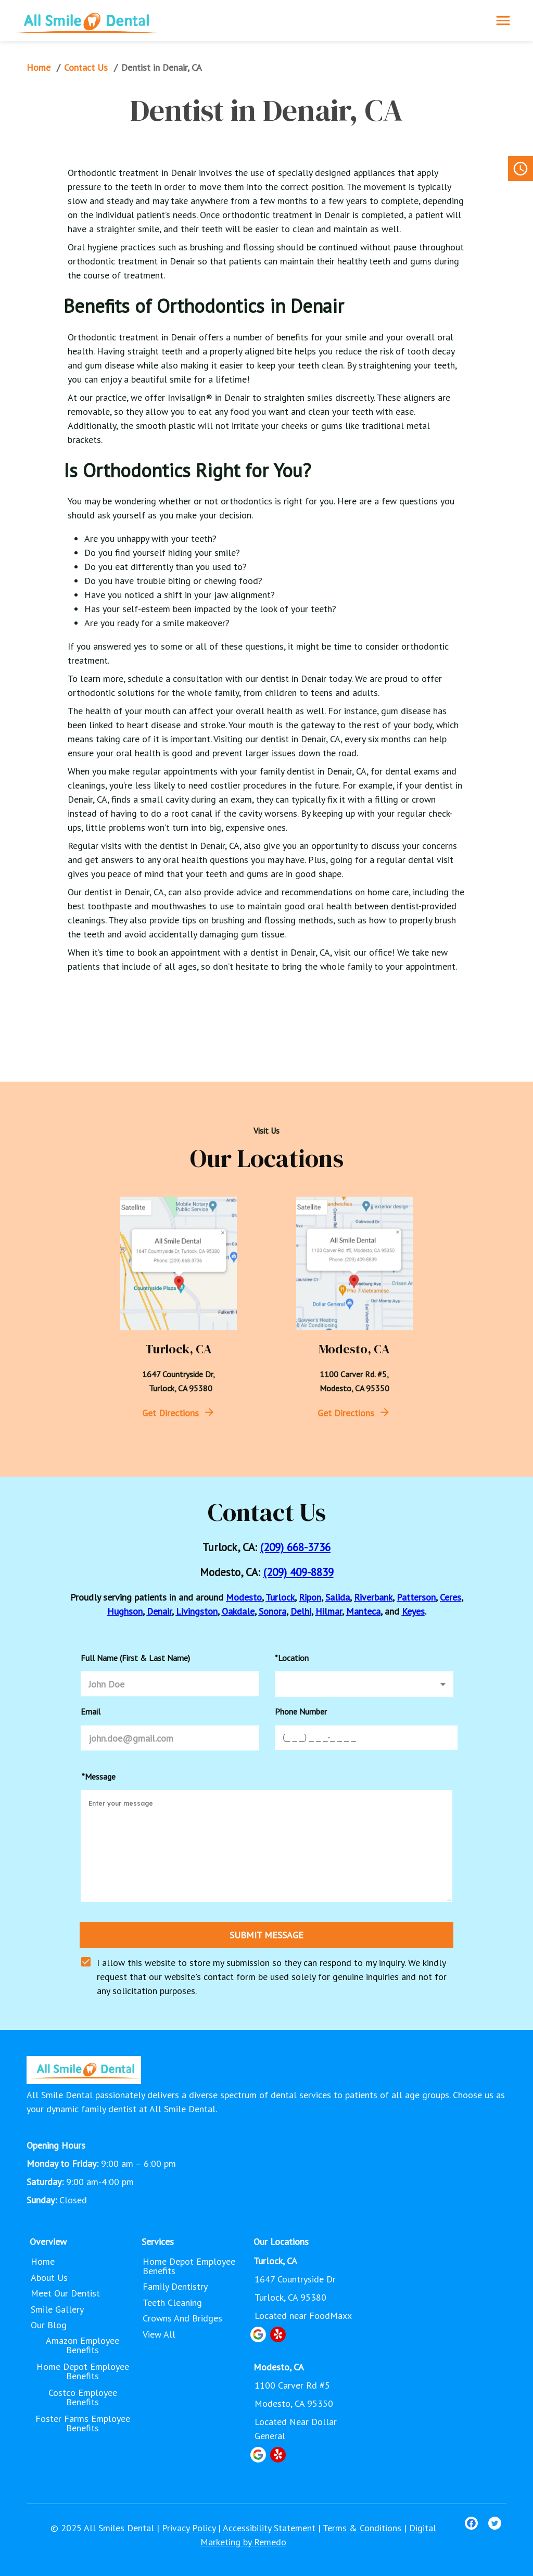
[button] (364, 1684)
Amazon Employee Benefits (82, 2345)
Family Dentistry (176, 2286)
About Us (50, 2278)
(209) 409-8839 (298, 1572)
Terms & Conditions (362, 2528)
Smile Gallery (58, 2309)
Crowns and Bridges (183, 2318)
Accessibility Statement (269, 2528)
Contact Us (87, 67)
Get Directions (170, 1413)
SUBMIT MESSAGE (267, 1935)
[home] (86, 20)
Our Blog (50, 2325)
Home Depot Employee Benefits (82, 2371)
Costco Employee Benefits (82, 2397)
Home (40, 67)
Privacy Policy (188, 2528)
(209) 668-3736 (295, 1547)
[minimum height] (266, 1846)
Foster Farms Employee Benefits (82, 2423)
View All (160, 2334)
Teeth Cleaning (173, 2303)
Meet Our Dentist (66, 2293)
